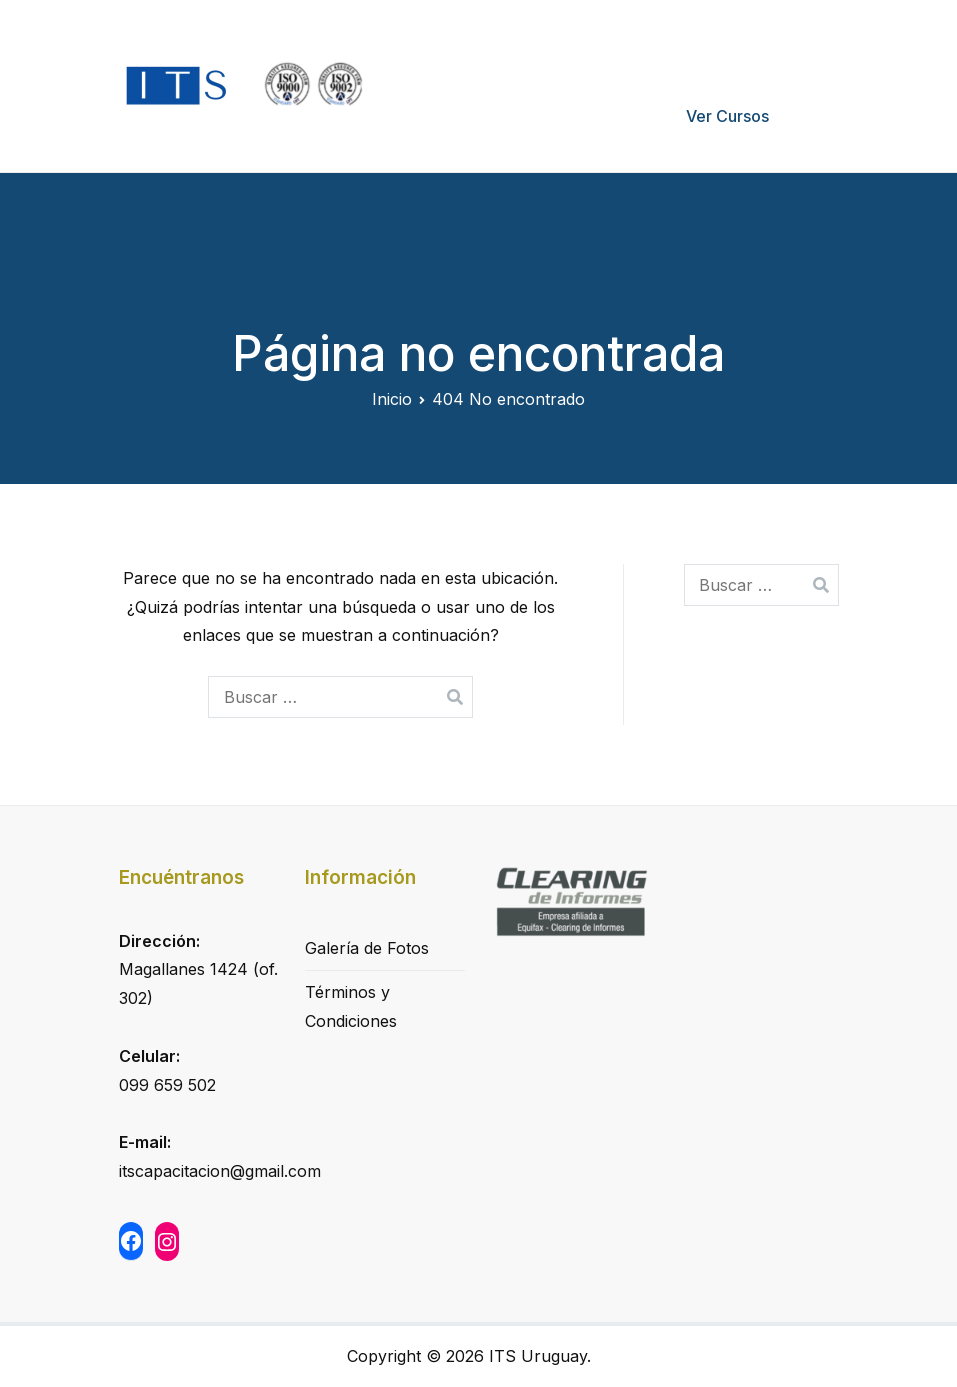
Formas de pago (762, 46)
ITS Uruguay (538, 1356)
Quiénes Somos (609, 46)
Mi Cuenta (592, 116)
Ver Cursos (727, 116)
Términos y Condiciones (351, 1006)
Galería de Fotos (367, 948)
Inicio (498, 46)
